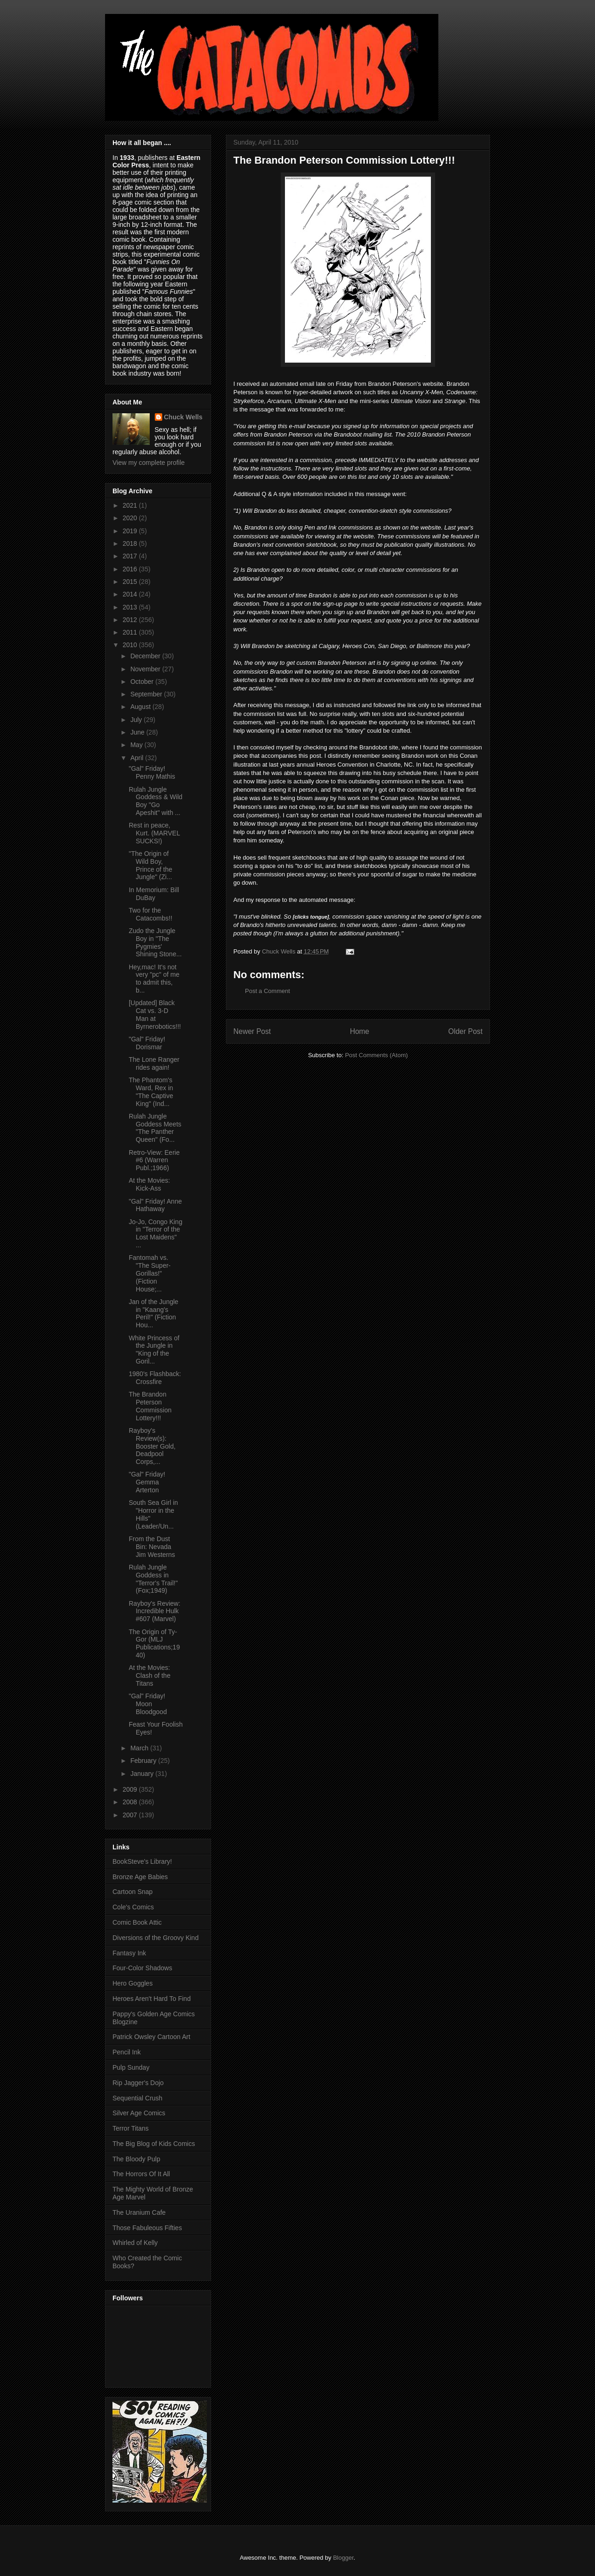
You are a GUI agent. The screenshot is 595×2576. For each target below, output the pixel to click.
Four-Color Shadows (142, 1968)
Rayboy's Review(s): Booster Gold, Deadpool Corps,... (152, 1446)
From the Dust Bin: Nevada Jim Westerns (152, 1546)
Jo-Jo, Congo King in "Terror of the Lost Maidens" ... (155, 1233)
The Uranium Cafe (138, 2212)
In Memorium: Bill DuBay (154, 893)
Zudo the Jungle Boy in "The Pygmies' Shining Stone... (155, 942)
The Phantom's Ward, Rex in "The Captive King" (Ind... (151, 1091)
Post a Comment (267, 990)
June (138, 732)
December (146, 656)
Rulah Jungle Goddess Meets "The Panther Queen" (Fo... (155, 1128)
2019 (131, 531)
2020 (131, 518)
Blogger (343, 2557)
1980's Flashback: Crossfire (155, 1377)
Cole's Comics (133, 1907)
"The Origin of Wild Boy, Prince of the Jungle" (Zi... (150, 865)
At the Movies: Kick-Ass (149, 1184)
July (137, 719)
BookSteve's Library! (142, 1861)
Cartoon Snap (132, 1891)
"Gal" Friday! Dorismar (147, 1043)
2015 (131, 581)
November (146, 669)
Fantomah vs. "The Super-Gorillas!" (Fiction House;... (150, 1273)
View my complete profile (148, 462)
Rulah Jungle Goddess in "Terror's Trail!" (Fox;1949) (153, 1578)
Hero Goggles (132, 1983)
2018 (131, 543)
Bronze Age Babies (140, 1877)
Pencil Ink (126, 2052)
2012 (131, 619)
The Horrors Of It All (141, 2174)
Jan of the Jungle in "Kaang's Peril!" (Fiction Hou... (153, 1313)
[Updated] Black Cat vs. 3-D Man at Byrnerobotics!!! (155, 1014)
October (142, 681)
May (137, 744)
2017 (131, 556)
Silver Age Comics (138, 2113)
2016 (131, 569)
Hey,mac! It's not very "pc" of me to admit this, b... (154, 978)
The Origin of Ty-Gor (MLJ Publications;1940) (154, 1643)
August (141, 706)
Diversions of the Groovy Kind (155, 1937)
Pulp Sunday (130, 2067)
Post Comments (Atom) (376, 1055)
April (137, 758)
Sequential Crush (137, 2098)
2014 (131, 594)
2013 (131, 607)
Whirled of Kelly (135, 2242)
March (140, 1748)
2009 (131, 1789)
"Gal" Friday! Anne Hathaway (155, 1205)
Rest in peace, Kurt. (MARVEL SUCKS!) (154, 833)
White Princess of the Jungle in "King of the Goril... (154, 1349)
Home (360, 1031)
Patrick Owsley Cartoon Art (151, 2036)
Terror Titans (130, 2128)
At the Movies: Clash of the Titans (150, 1675)
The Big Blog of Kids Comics (153, 2143)
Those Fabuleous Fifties (147, 2228)
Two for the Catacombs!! (150, 914)
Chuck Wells (183, 417)
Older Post (465, 1031)
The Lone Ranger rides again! (154, 1063)
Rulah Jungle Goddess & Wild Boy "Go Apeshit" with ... (155, 801)
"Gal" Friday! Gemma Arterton (147, 1482)
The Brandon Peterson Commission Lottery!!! (150, 1406)
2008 (131, 1802)
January (142, 1773)
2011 (131, 632)
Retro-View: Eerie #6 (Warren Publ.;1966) (154, 1160)
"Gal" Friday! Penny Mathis (152, 772)
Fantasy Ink (129, 1953)
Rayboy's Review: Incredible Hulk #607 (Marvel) (154, 1611)
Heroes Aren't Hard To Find (151, 1998)
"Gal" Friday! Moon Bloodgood (148, 1703)
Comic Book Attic (137, 1922)
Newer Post (252, 1031)
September (147, 694)
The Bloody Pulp (136, 2159)
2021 (131, 505)
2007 (131, 1815)
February (144, 1760)
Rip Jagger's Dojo (138, 2082)
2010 (131, 645)
